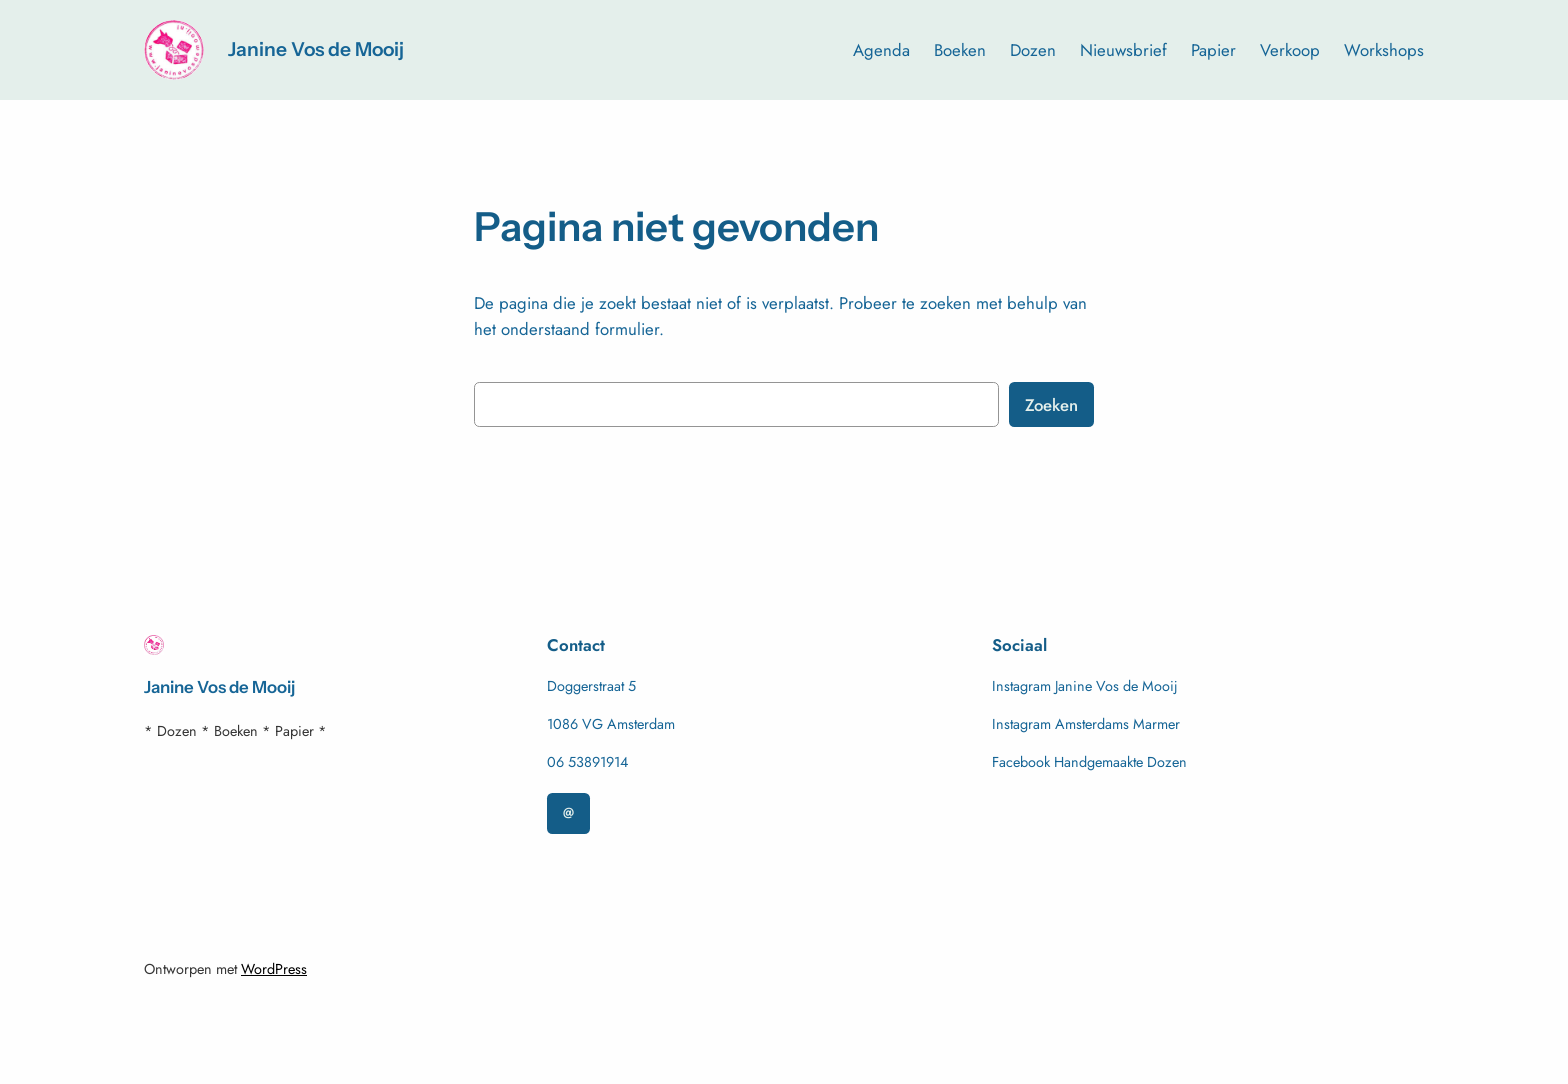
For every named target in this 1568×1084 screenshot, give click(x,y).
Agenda (881, 50)
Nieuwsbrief (1123, 50)
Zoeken (1051, 405)
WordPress (274, 969)
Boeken (960, 50)
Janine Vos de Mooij (316, 49)
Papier (1213, 50)
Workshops (1384, 50)
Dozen (1033, 50)
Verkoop (1290, 50)
